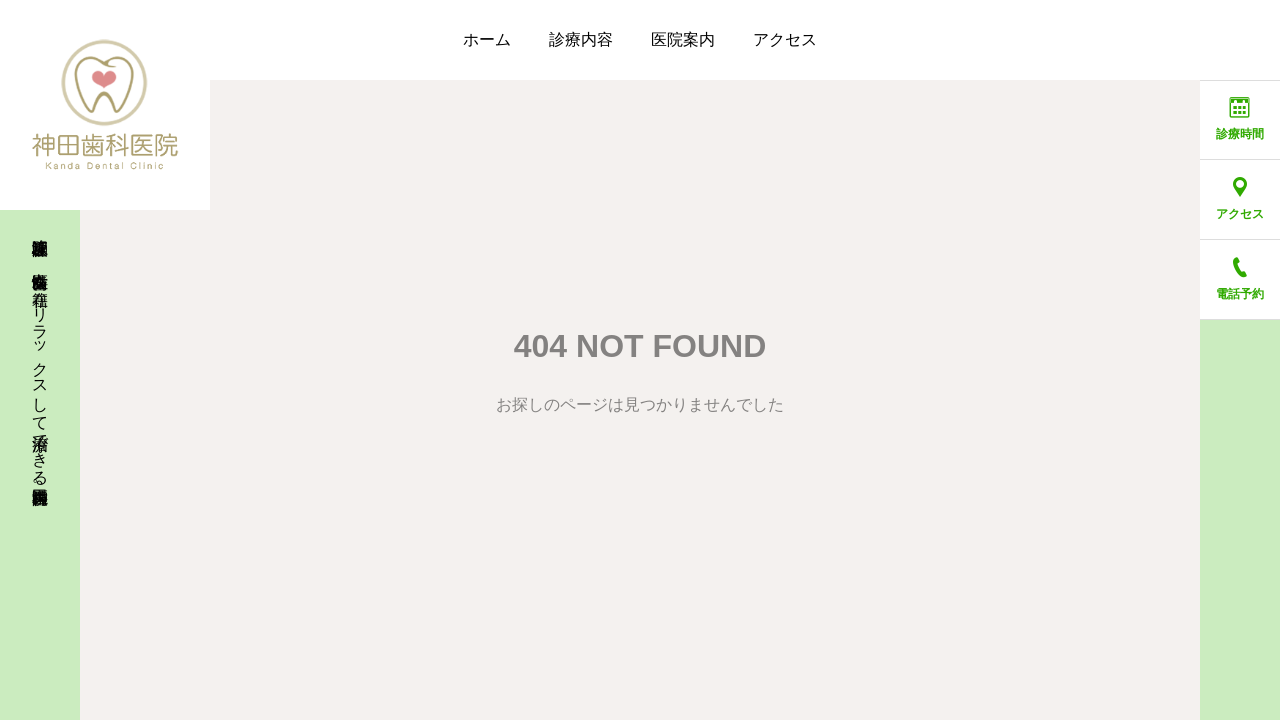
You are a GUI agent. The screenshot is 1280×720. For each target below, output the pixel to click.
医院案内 (683, 39)
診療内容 (581, 39)
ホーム (487, 39)
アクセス (785, 39)
